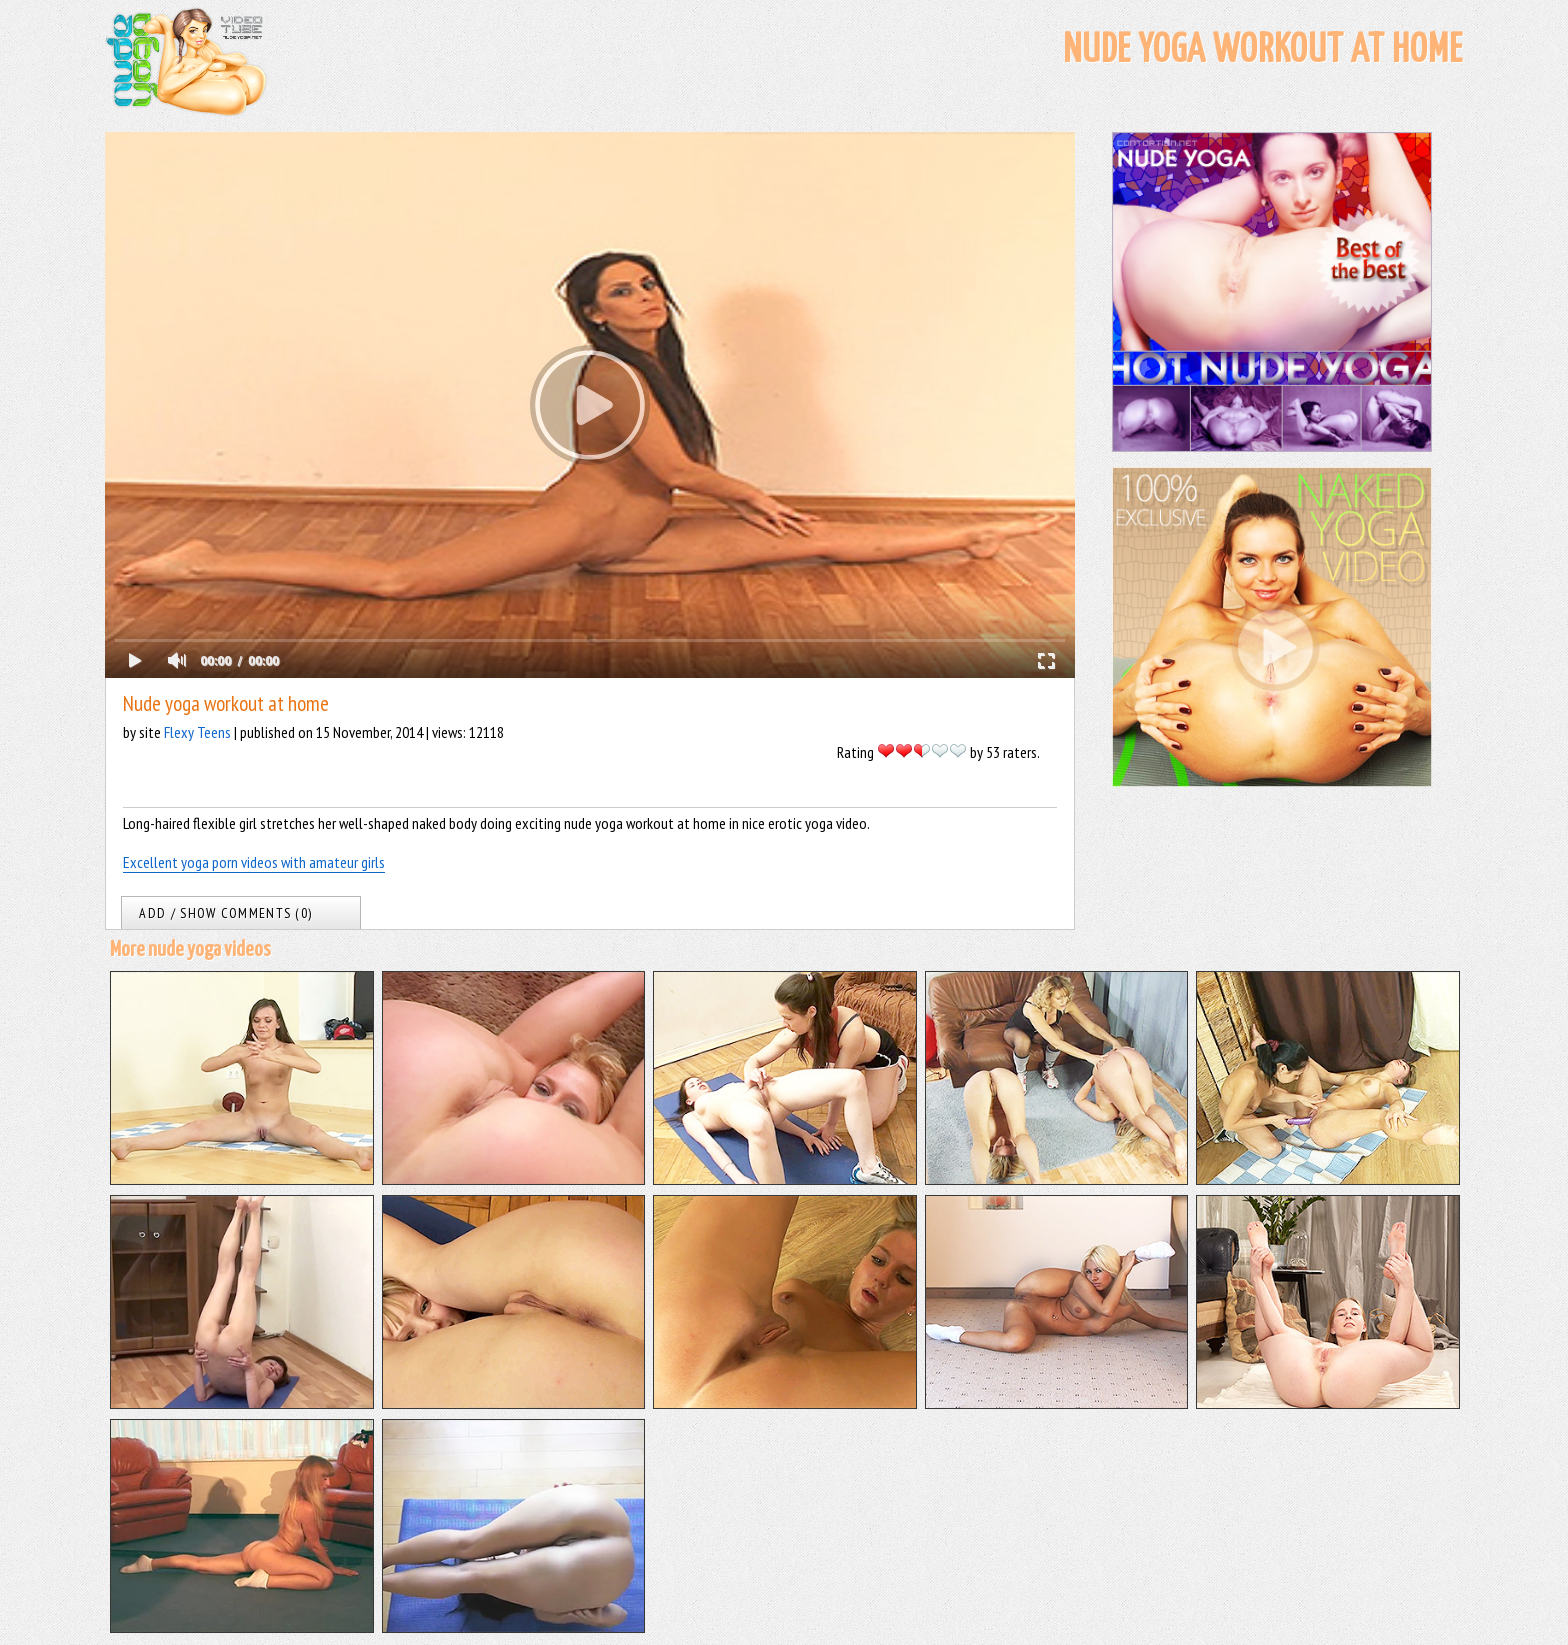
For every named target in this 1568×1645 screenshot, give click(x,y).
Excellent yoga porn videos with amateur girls (254, 862)
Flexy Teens (197, 732)
